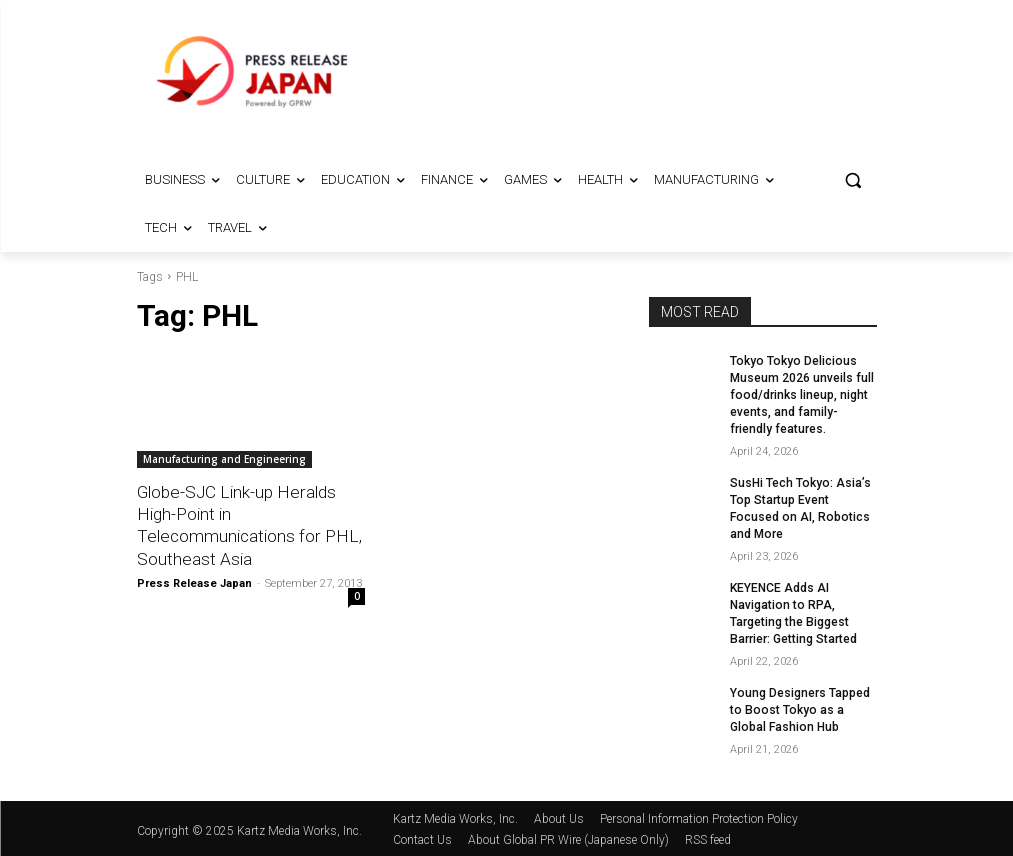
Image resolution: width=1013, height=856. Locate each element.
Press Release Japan (194, 582)
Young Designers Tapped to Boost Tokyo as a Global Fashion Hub (803, 707)
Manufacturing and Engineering (224, 459)
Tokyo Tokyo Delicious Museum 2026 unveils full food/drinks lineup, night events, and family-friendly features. (802, 394)
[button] (853, 180)
